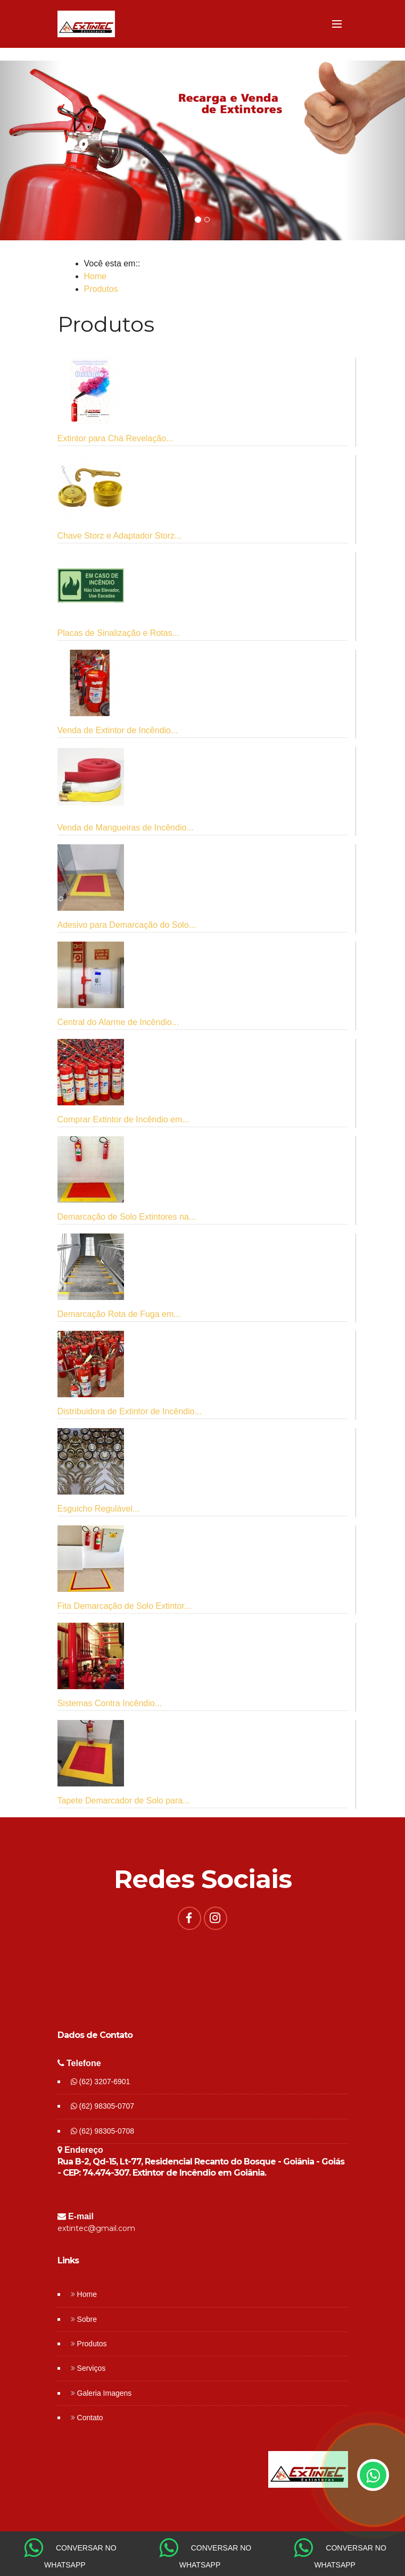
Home (95, 276)
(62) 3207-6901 (100, 2081)
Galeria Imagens (104, 2393)
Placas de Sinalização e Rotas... (118, 632)
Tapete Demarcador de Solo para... (123, 1800)
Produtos (101, 288)
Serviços (91, 2368)
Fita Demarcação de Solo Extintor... (124, 1605)
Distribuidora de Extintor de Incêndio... (129, 1411)
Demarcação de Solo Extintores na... (126, 1216)
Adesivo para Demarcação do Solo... (126, 924)
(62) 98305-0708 (102, 2131)
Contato (90, 2417)
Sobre (87, 2319)
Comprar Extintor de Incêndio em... (123, 1119)
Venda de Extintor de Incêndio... (117, 730)
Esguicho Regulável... (98, 1508)
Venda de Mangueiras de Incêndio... (125, 827)
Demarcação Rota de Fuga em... (119, 1314)
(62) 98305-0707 (102, 2106)
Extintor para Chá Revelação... (115, 438)
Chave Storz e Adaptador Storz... (119, 535)
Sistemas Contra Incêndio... (109, 1703)
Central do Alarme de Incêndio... (118, 1022)
